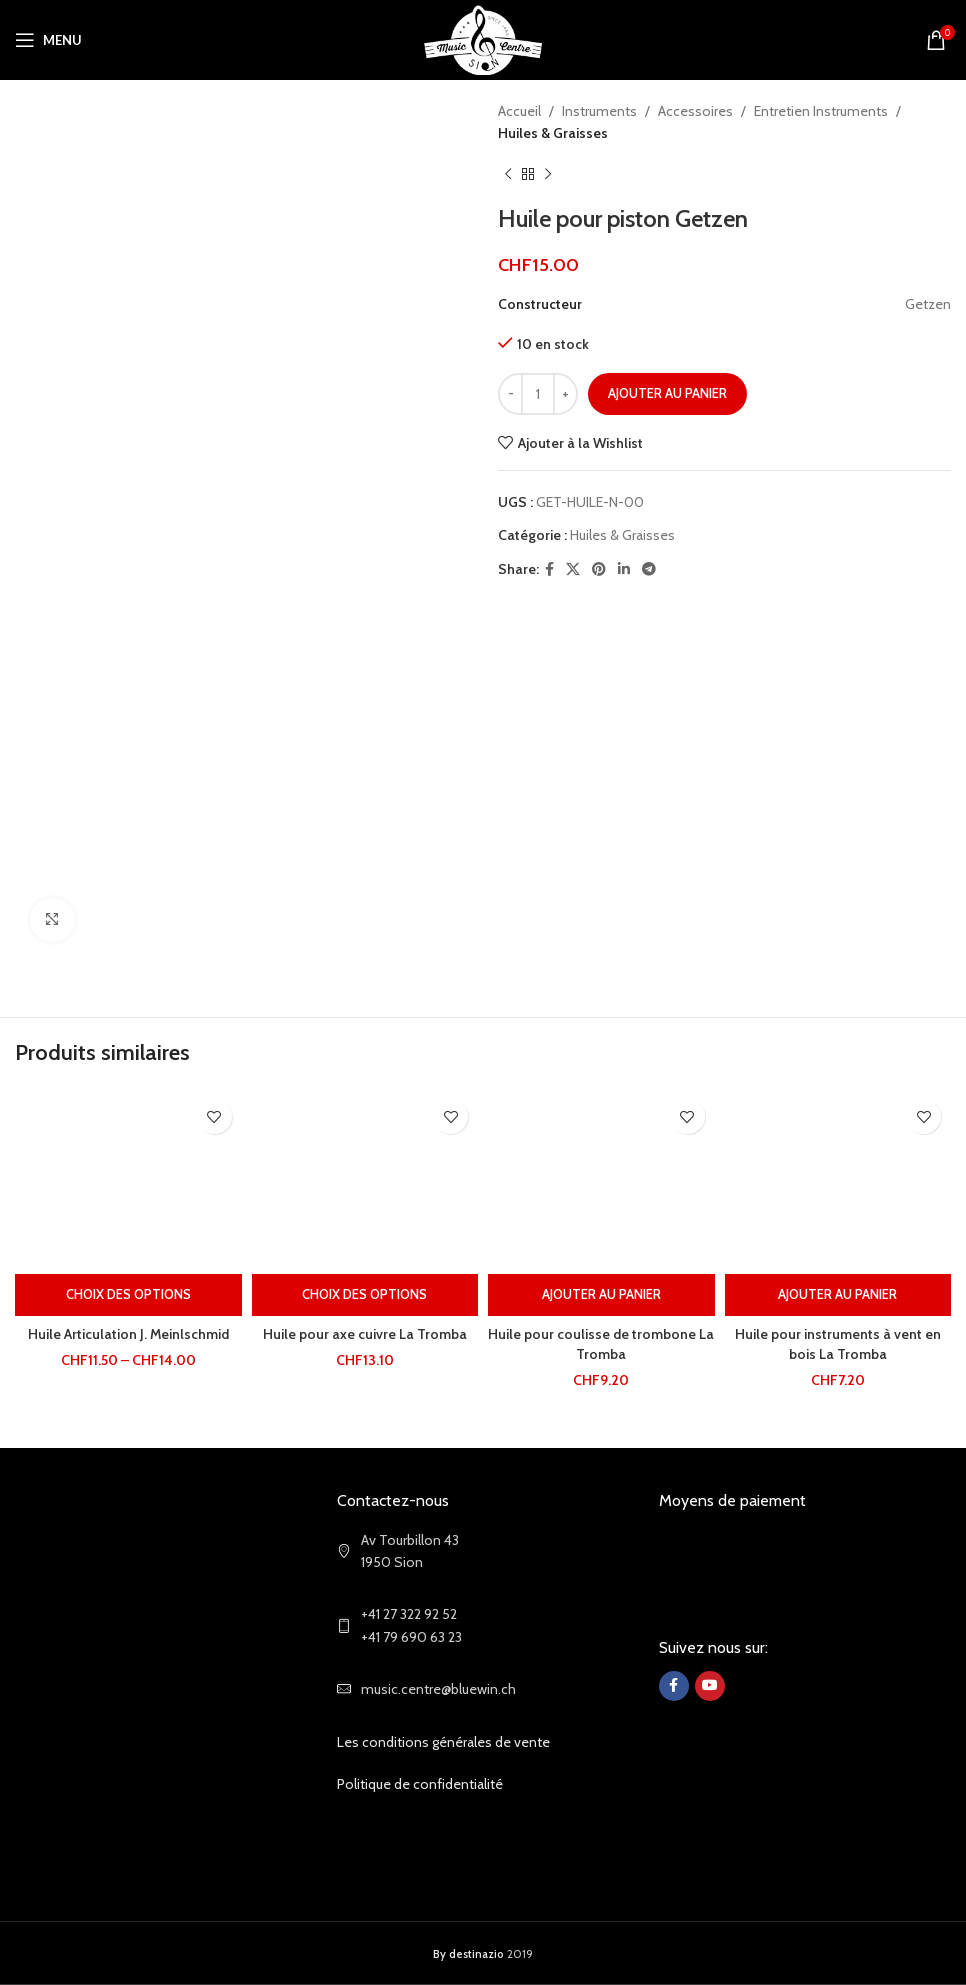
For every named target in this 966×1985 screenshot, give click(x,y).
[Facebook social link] (549, 569)
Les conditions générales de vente (443, 1742)
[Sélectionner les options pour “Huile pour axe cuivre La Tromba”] (365, 1295)
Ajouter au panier (667, 393)
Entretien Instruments (821, 111)
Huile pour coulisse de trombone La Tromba (601, 1344)
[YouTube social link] (710, 1686)
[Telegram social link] (649, 569)
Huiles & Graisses (553, 133)
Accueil (519, 111)
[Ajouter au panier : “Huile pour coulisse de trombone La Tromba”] (601, 1295)
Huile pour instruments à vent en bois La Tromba (838, 1344)
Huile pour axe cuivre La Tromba (365, 1334)
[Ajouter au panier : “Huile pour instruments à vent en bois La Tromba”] (838, 1295)
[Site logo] (483, 38)
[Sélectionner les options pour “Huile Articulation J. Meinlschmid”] (128, 1295)
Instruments (599, 111)
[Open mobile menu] (48, 40)
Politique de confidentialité (420, 1784)
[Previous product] (508, 175)
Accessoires (695, 111)
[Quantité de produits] (538, 394)
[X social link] (573, 569)
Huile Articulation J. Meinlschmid (128, 1334)
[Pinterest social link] (599, 569)
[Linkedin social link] (624, 569)
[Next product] (548, 175)
